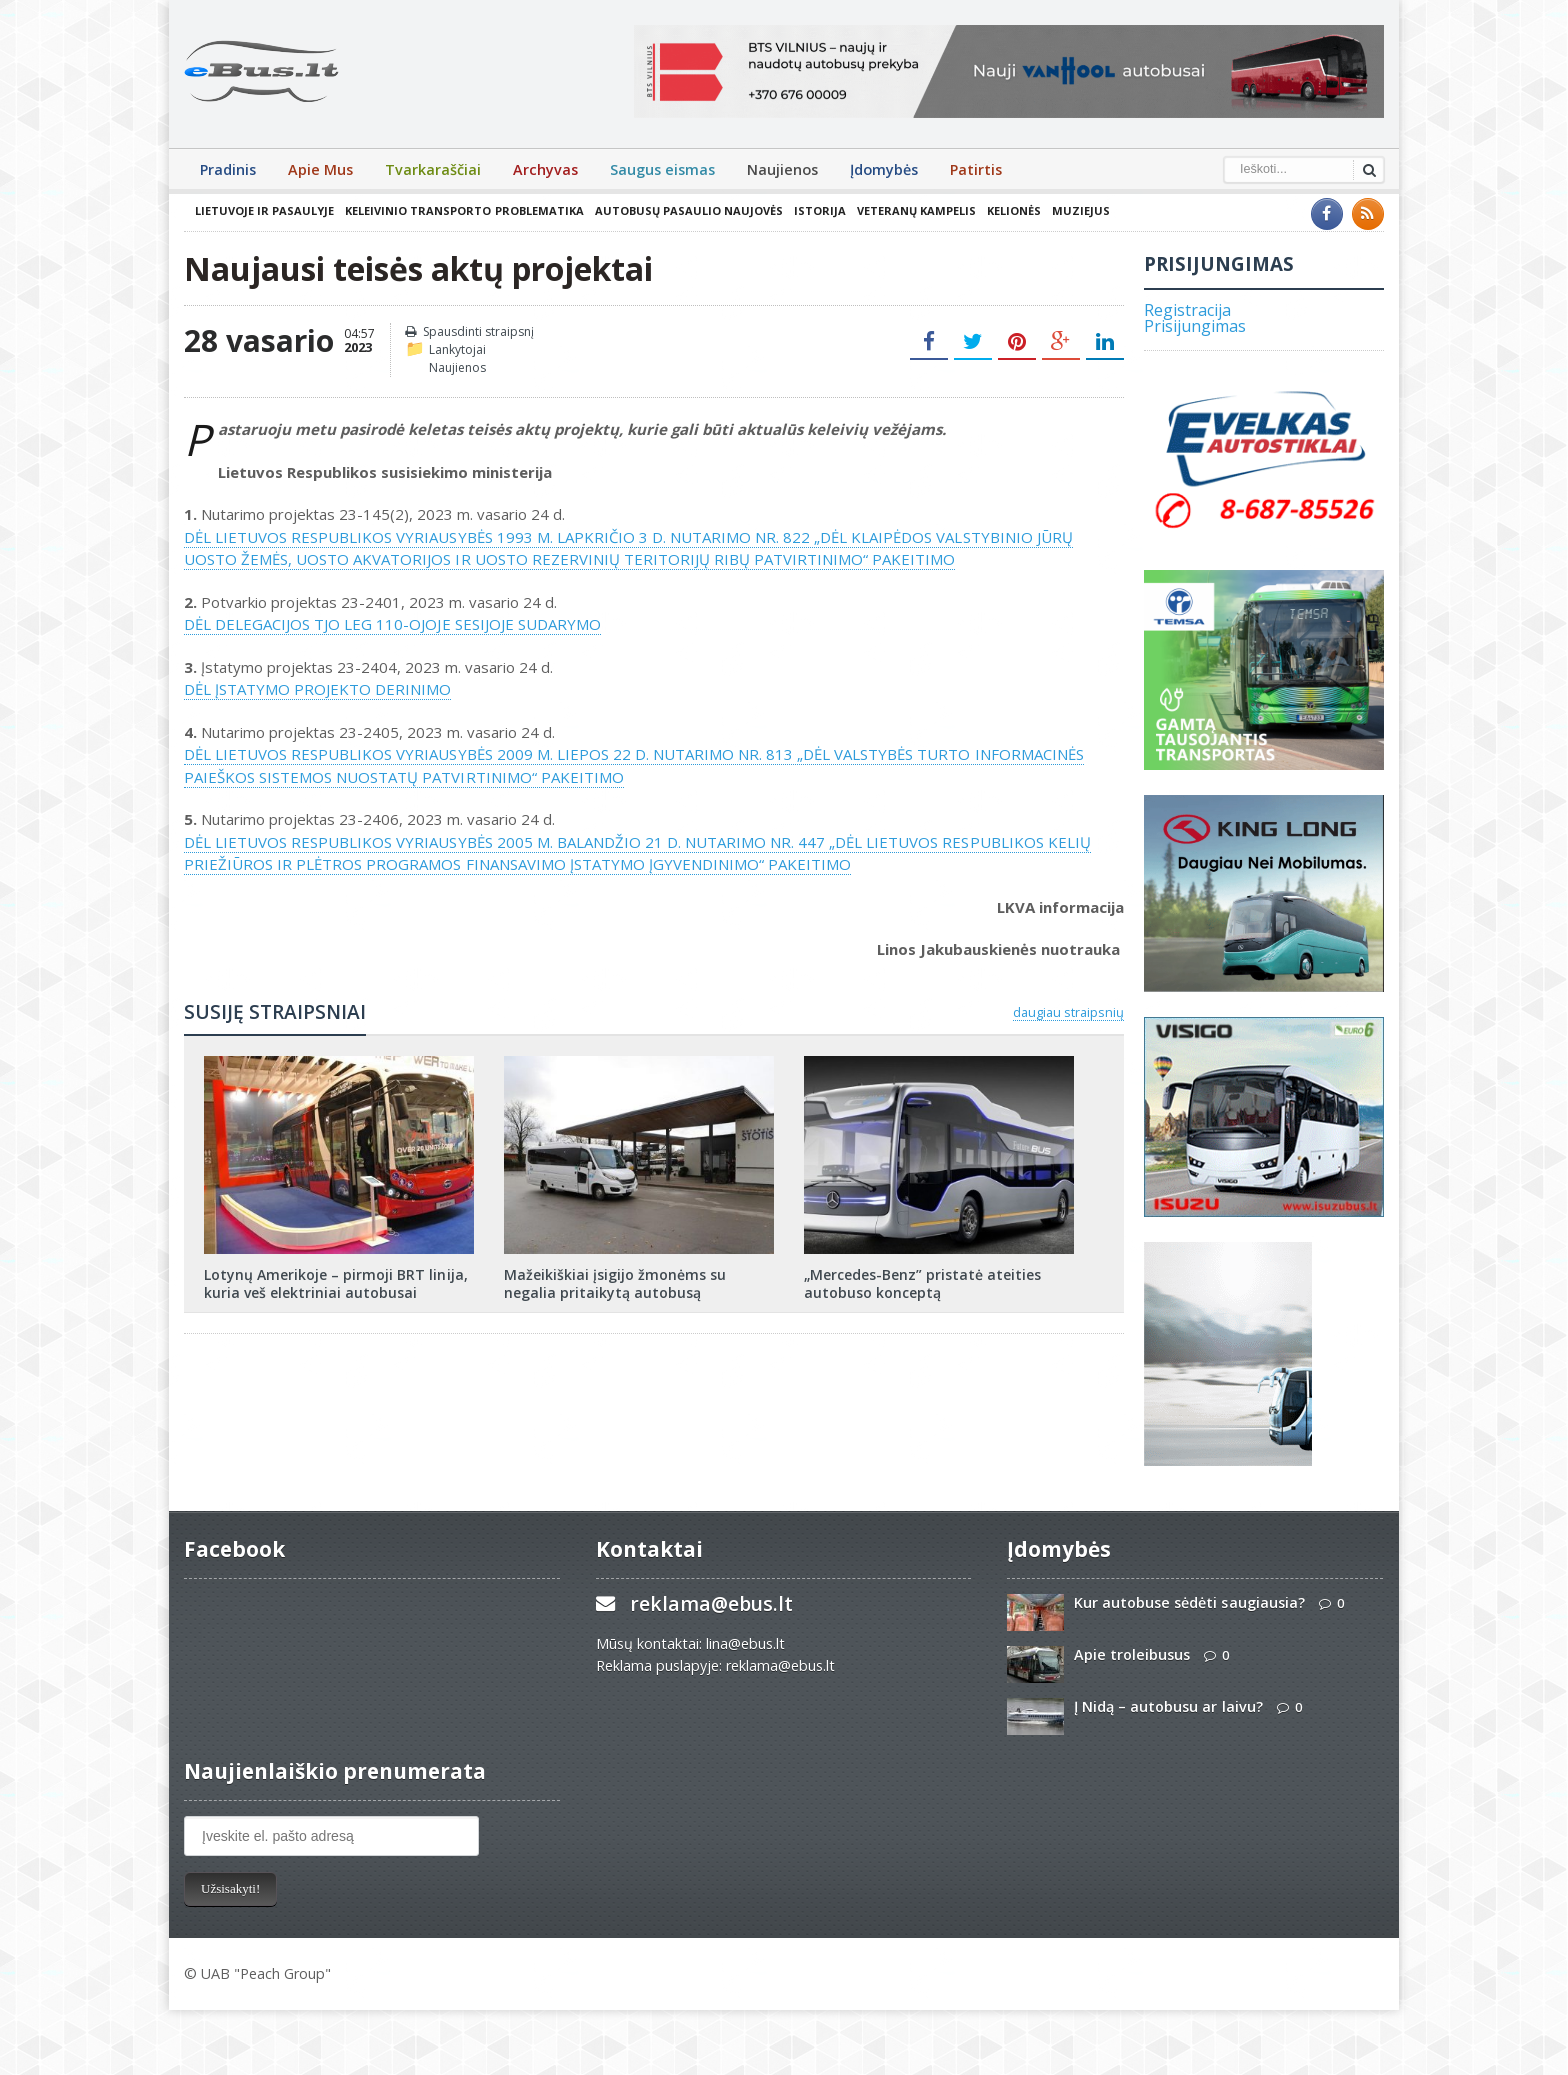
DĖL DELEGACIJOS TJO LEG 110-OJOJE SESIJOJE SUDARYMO (392, 624)
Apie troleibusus (1132, 1654)
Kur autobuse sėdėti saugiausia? (1189, 1602)
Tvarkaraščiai (433, 169)
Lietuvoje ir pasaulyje (264, 210)
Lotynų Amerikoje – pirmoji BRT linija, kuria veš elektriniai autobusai (335, 1283)
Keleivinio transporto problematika (464, 210)
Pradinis (228, 169)
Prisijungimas (1195, 326)
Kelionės (1013, 210)
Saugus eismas (662, 169)
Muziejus (1080, 210)
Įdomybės (884, 169)
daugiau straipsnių (1068, 1012)
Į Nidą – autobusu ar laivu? (1168, 1706)
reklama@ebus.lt (711, 1603)
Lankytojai (457, 349)
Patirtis (976, 169)
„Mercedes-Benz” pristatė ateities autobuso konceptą (922, 1283)
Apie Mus (320, 169)
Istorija (819, 210)
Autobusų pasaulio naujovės (688, 210)
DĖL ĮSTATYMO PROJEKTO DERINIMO (317, 689)
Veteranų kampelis (915, 210)
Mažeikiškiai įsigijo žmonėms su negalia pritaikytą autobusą (615, 1283)
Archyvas (545, 169)
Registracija (1187, 310)
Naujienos (782, 169)
